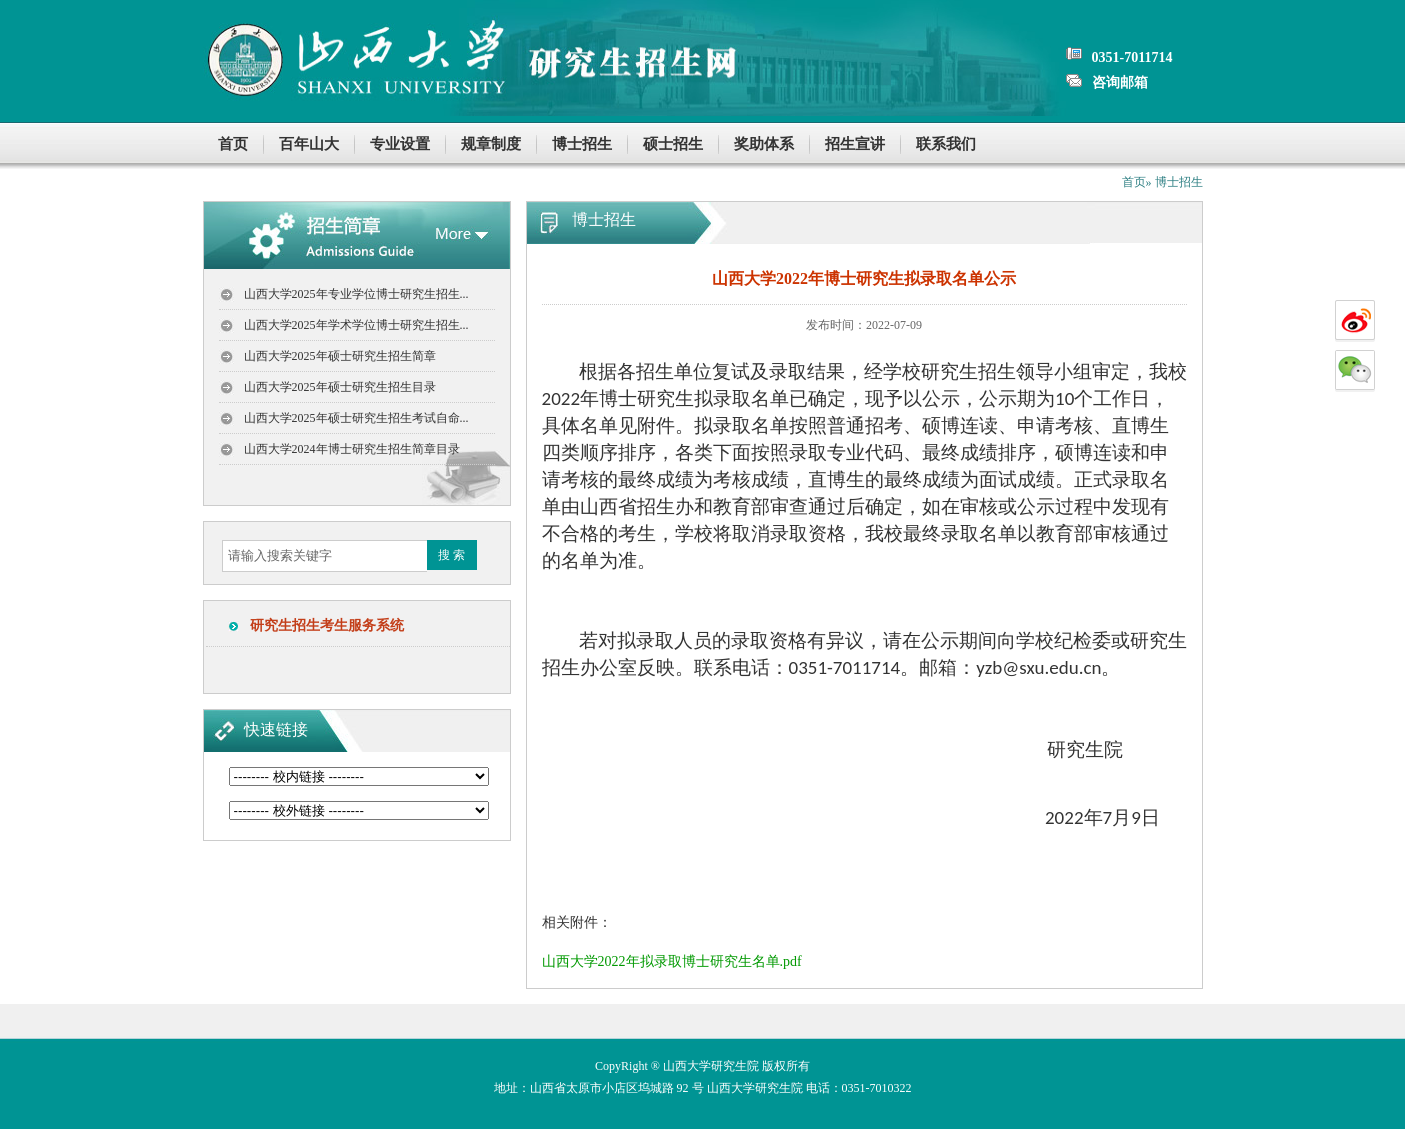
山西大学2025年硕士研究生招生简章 (340, 356)
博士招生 (582, 144)
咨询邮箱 (1120, 82)
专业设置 (400, 144)
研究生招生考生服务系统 (320, 625)
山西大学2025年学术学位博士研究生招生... (356, 325)
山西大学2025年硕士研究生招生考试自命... (356, 418)
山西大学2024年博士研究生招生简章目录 (352, 449)
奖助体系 (764, 144)
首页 (233, 144)
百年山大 (309, 144)
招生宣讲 (855, 144)
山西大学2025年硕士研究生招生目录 (340, 387)
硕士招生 (673, 144)
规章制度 (491, 144)
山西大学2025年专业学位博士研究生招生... (356, 294)
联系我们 (946, 144)
